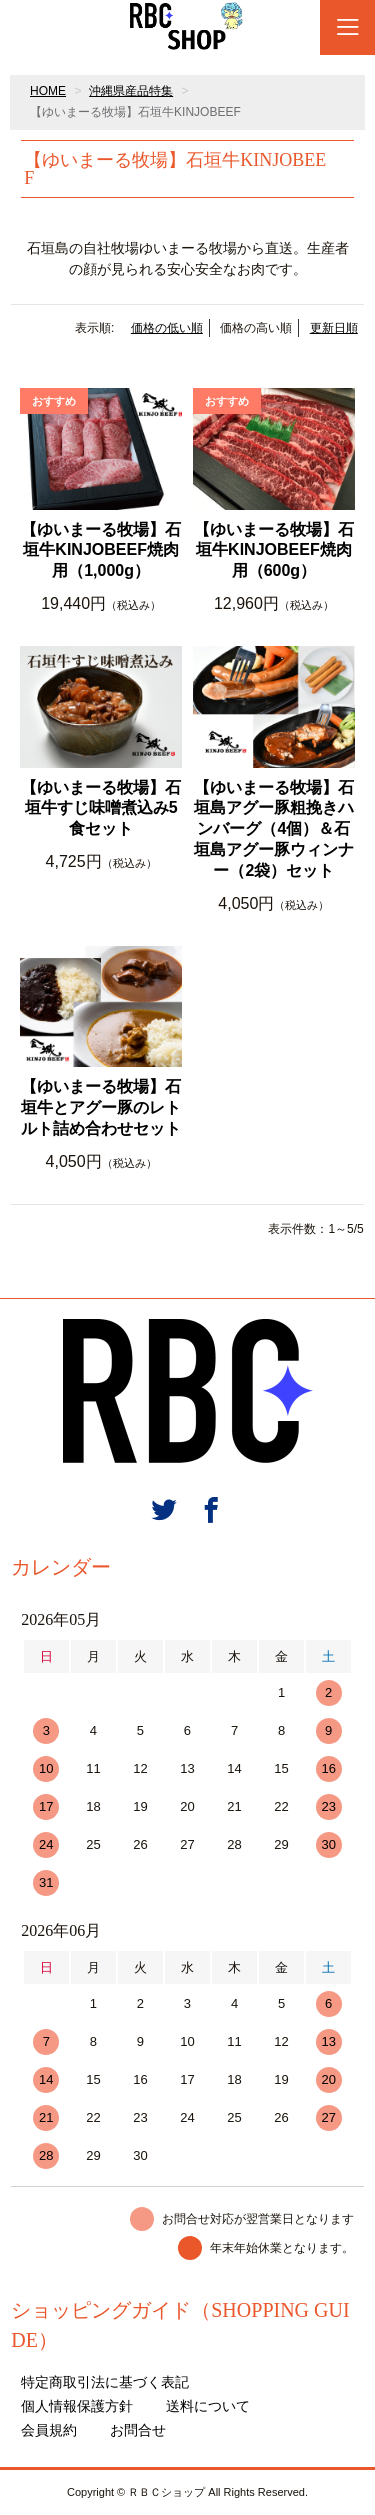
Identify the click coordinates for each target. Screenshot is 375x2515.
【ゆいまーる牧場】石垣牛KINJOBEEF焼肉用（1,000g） (101, 550)
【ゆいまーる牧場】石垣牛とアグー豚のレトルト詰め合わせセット (101, 1107)
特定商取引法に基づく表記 (105, 2382)
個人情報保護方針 (77, 2406)
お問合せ (138, 2430)
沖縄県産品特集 (131, 91)
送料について (208, 2406)
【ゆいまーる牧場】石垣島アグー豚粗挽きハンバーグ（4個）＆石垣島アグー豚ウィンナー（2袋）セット (274, 829)
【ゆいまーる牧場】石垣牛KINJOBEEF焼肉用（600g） (274, 550)
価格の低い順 (167, 328)
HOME (48, 91)
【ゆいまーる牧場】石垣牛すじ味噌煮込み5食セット (101, 808)
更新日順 (334, 328)
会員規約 (49, 2430)
